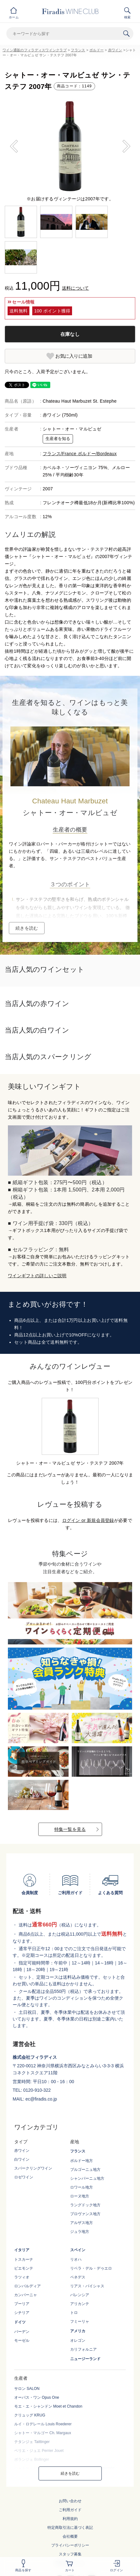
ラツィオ (21, 2277)
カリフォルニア (83, 2349)
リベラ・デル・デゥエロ (91, 2268)
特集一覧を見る (70, 1829)
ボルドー (96, 50)
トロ (74, 2312)
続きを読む (26, 928)
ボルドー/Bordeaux (97, 453)
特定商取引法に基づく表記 (70, 2527)
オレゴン (77, 2340)
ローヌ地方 (79, 2196)
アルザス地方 (81, 2223)
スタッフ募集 (70, 2554)
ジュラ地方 (79, 2231)
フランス (78, 50)
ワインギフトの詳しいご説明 (37, 1275)
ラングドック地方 (85, 2205)
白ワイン (21, 2159)
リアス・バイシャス (87, 2286)
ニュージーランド (85, 2359)
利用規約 (70, 2518)
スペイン (77, 2250)
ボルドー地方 (81, 2160)
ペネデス (77, 2277)
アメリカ (77, 2331)
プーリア (21, 2304)
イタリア (21, 2250)
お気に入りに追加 (73, 356)
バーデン (21, 2331)
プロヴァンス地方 (85, 2214)
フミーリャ (79, 2321)
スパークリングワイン (33, 2168)
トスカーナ (23, 2259)
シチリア (21, 2312)
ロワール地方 (81, 2187)
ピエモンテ (23, 2268)
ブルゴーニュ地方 (85, 2169)
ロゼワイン (23, 2177)
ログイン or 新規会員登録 (88, 1520)
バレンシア (79, 2295)
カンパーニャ (25, 2295)
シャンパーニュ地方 (87, 2178)
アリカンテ (79, 2304)
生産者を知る (58, 439)
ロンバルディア (27, 2286)
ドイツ (20, 2322)
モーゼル (21, 2340)
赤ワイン (115, 50)
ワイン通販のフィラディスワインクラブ (35, 50)
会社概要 (70, 2536)
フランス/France (60, 453)
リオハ (76, 2259)
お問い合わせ (70, 2501)
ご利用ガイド (70, 2510)
